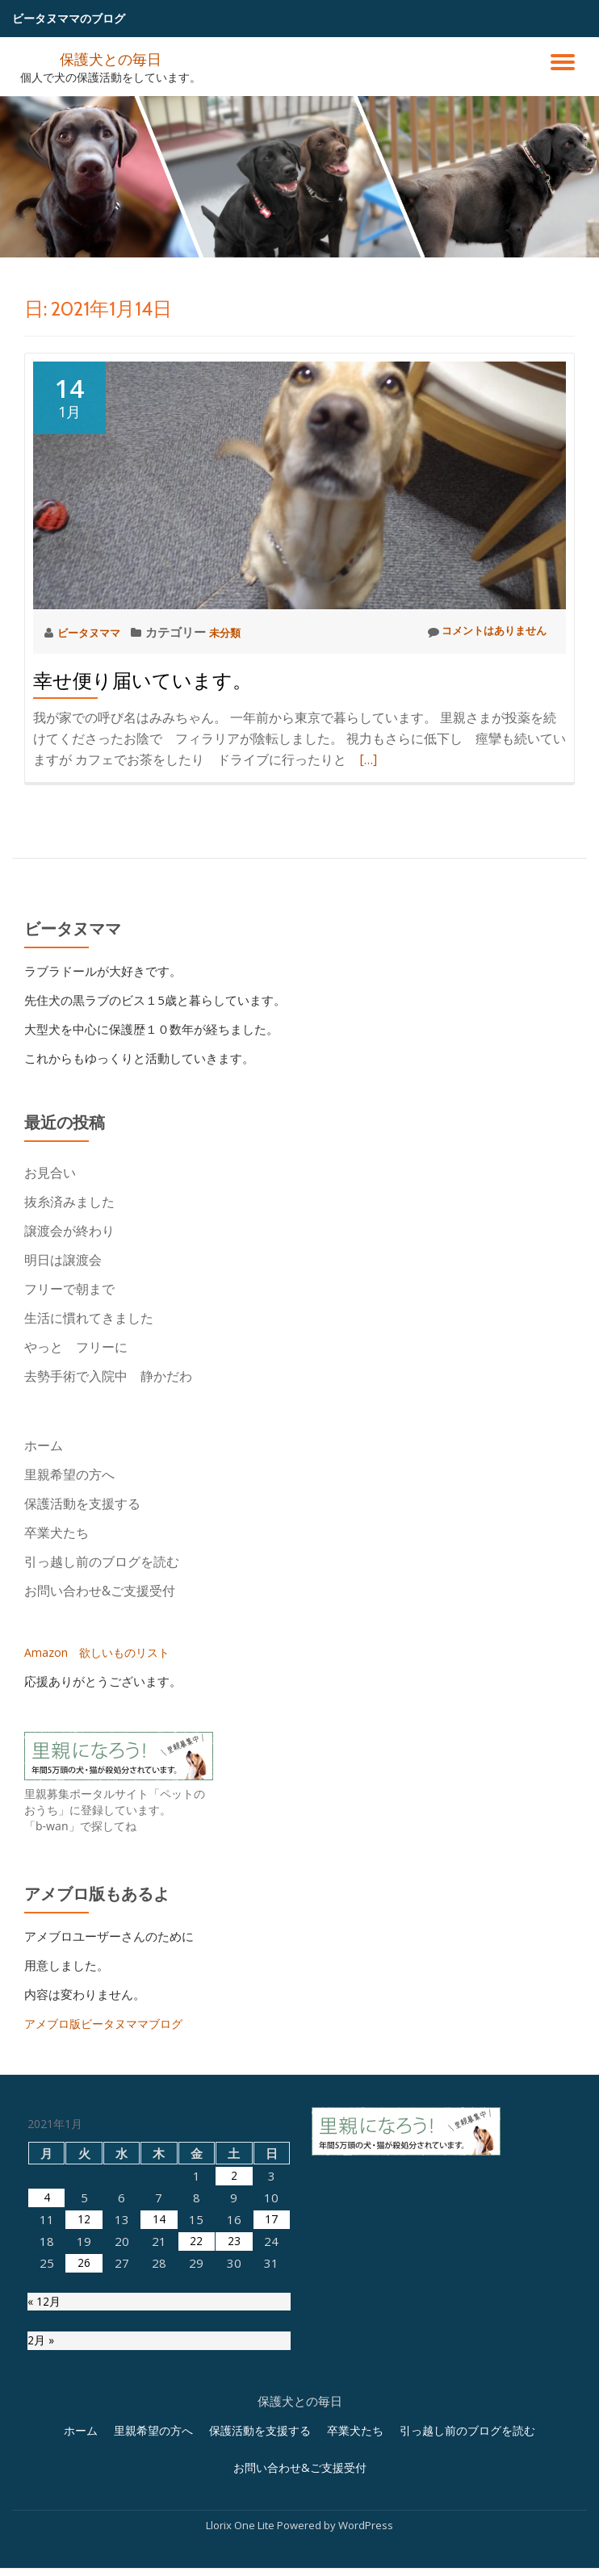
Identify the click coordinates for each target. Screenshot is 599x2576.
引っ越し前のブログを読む (101, 1561)
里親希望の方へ (69, 1474)
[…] (368, 759)
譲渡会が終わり (69, 1231)
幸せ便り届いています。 (142, 680)
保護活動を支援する (82, 1503)
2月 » (42, 2507)
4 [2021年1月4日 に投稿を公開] (46, 2360)
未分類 (238, 632)
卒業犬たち (56, 1532)
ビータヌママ (95, 632)
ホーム (43, 1445)
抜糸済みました (69, 1202)
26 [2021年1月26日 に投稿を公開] (84, 2425)
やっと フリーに (76, 1347)
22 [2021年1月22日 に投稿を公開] (196, 2403)
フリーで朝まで (69, 1289)
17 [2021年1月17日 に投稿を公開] (271, 2381)
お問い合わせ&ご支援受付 (99, 1591)
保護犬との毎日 (111, 58)
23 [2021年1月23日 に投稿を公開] (234, 2403)
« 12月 (45, 2465)
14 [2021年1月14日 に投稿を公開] (159, 2381)
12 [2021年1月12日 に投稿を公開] (84, 2381)
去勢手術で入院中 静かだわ (108, 1376)
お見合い (56, 1172)
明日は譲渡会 (63, 1260)
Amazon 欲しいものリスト (101, 1652)
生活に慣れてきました (88, 1318)
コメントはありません (478, 632)
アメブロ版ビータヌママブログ (109, 2023)
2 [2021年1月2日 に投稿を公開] (233, 2338)
